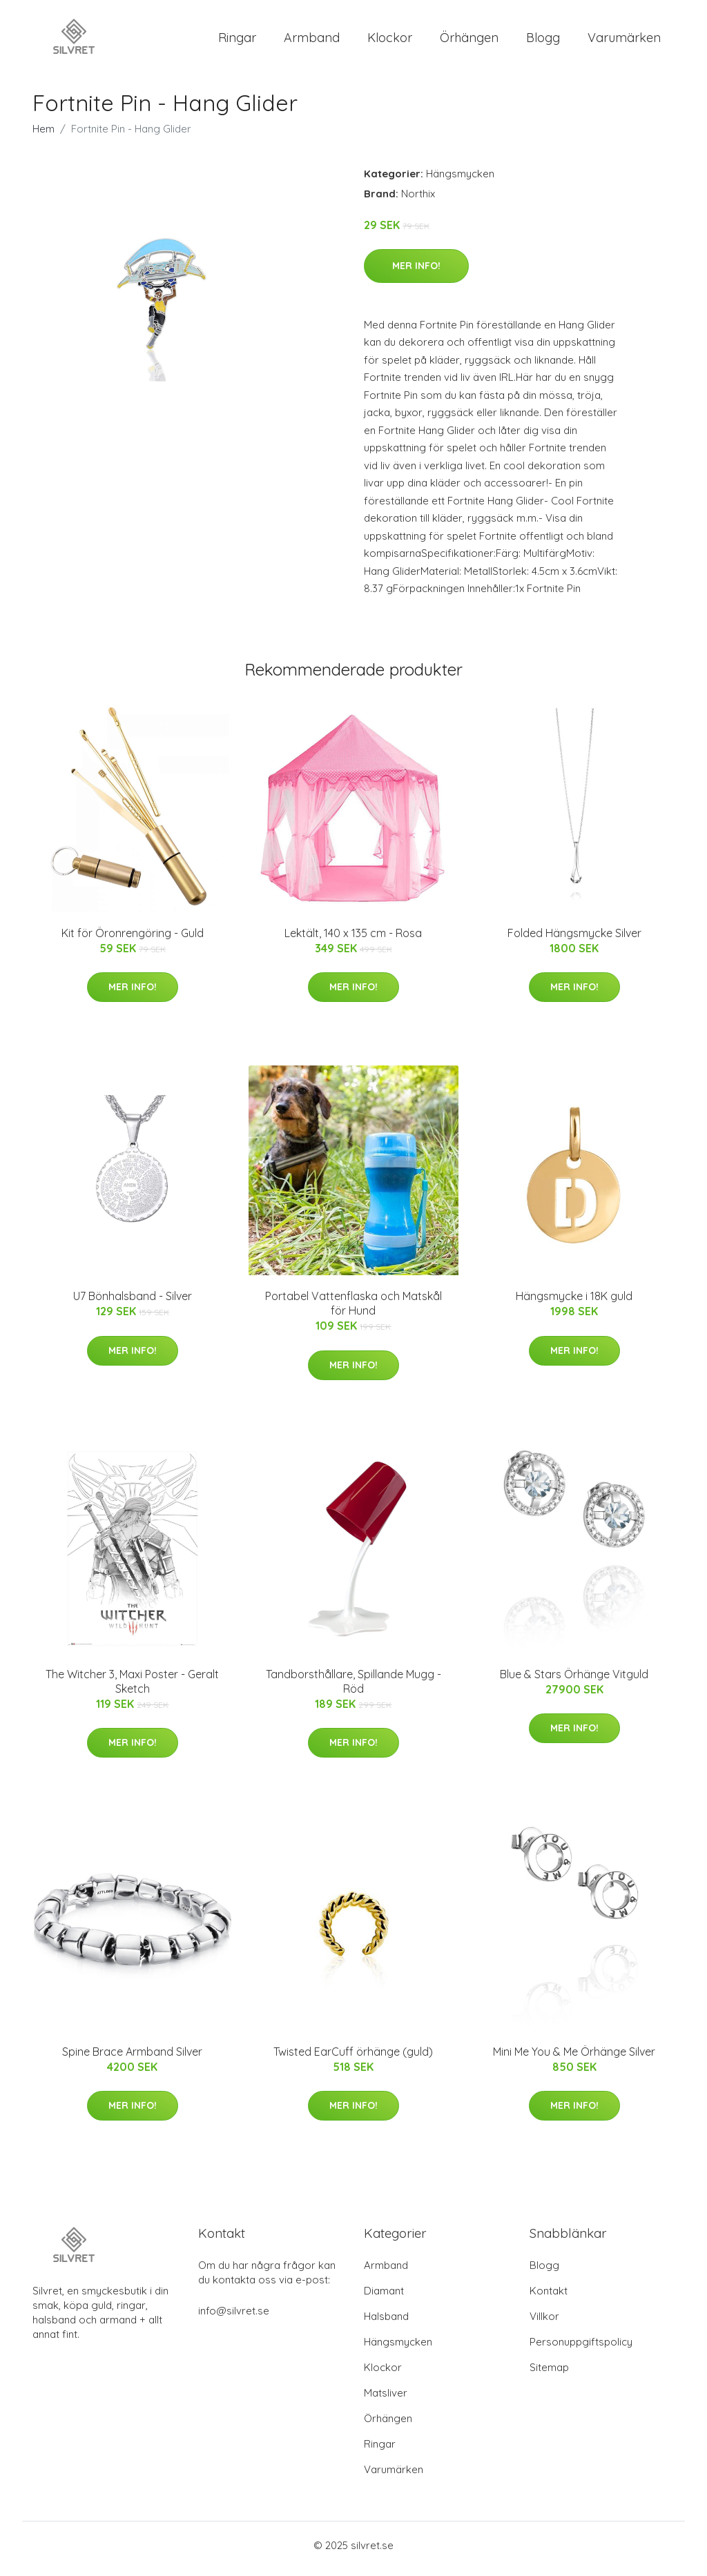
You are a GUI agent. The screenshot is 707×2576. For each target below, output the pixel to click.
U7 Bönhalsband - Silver (132, 1303)
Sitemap (549, 2374)
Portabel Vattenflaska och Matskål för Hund (353, 1311)
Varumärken (624, 41)
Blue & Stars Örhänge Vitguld (574, 1681)
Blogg (543, 41)
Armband (312, 41)
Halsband (386, 2323)
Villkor (544, 2323)
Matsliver (385, 2399)
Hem (43, 135)
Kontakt (549, 2297)
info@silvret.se (233, 2317)
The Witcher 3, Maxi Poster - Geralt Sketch (132, 1688)
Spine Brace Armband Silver (132, 2059)
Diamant (384, 2297)
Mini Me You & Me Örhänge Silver (574, 2059)
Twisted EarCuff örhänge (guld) (353, 2059)
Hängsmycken (460, 180)
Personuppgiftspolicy (581, 2348)
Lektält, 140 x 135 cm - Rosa (353, 940)
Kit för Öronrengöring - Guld (132, 940)
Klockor (389, 41)
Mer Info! (416, 272)
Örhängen (469, 41)
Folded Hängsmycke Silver (574, 940)
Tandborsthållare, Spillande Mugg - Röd (353, 1688)
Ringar (237, 41)
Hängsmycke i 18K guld (574, 1303)
